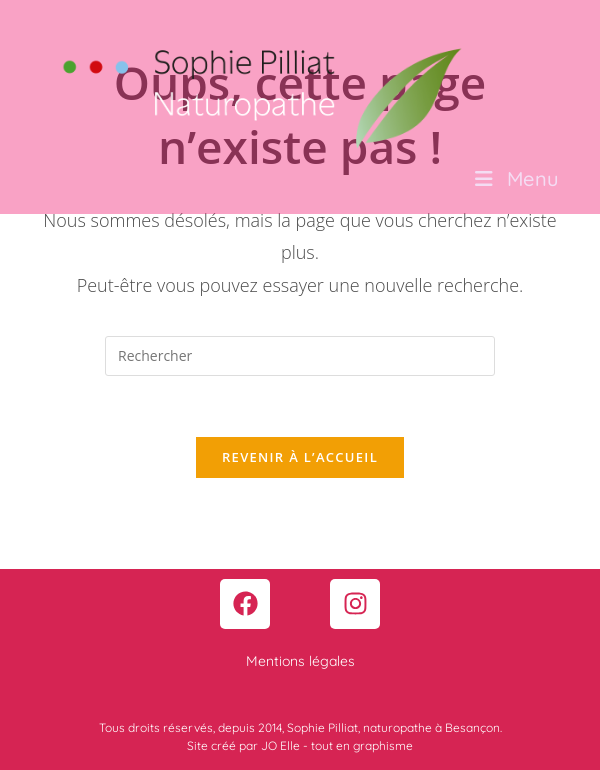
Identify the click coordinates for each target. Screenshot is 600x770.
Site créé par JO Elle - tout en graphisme (300, 745)
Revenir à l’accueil (300, 457)
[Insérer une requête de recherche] (300, 356)
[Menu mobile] (517, 178)
